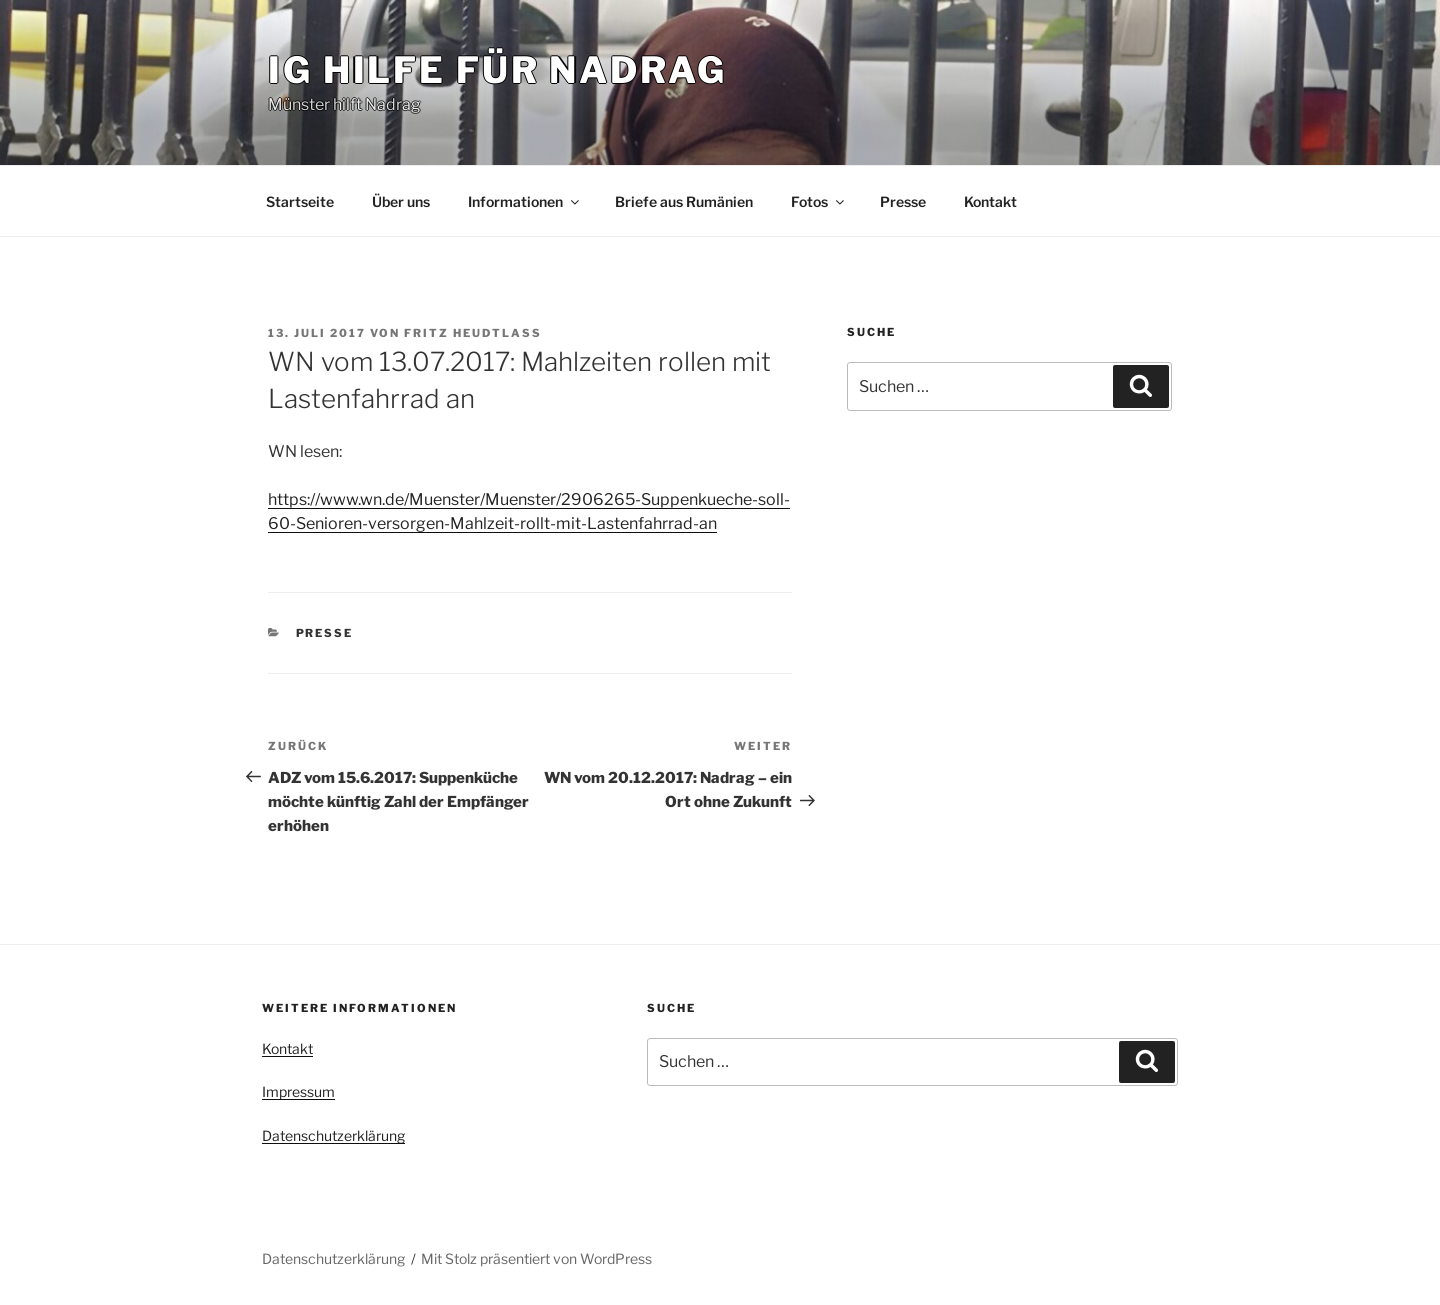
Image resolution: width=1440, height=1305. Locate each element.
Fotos (819, 201)
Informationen (525, 201)
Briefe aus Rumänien (684, 201)
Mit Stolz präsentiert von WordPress (536, 1258)
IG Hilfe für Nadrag (497, 70)
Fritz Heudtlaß (473, 333)
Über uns (401, 201)
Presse (903, 201)
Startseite (300, 201)
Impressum (298, 1091)
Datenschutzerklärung (333, 1135)
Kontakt (990, 201)
